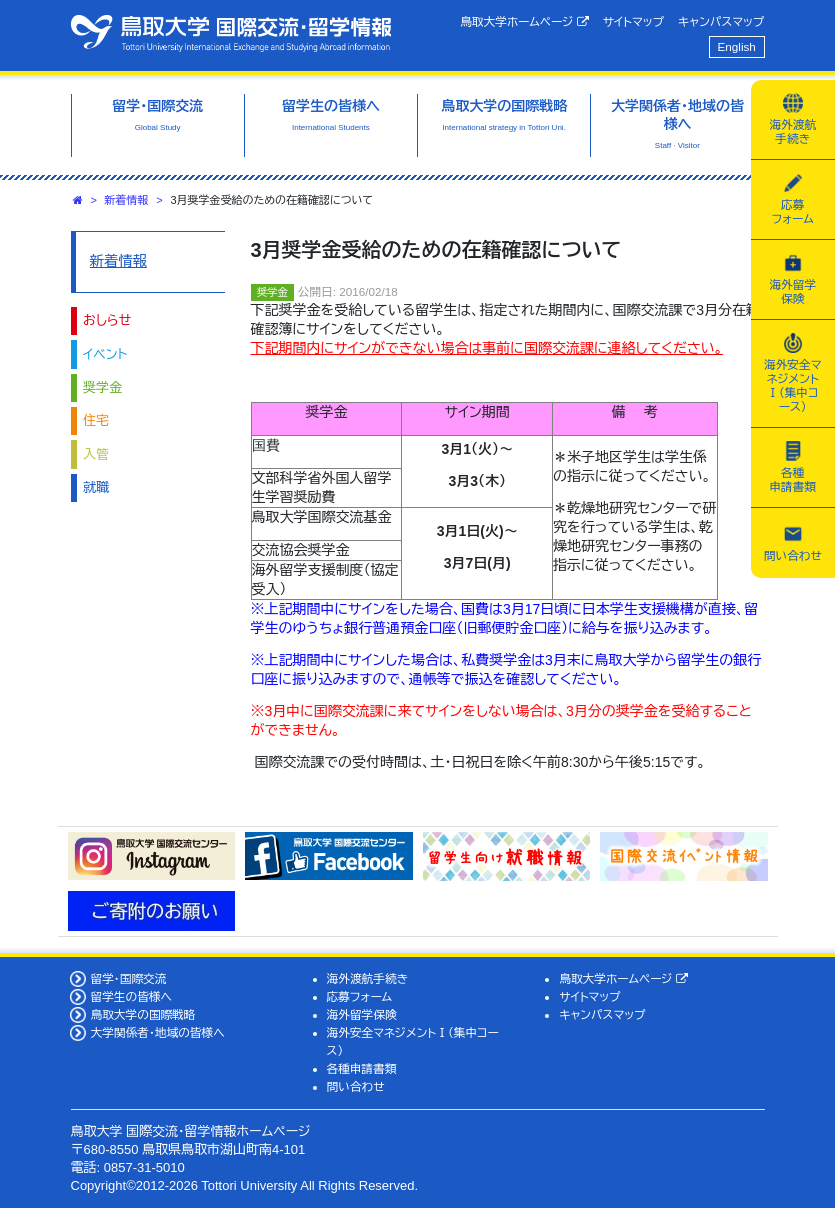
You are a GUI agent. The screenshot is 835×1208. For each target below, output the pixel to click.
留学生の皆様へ (131, 996)
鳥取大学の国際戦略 (142, 1014)
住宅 (96, 420)
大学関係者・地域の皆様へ (157, 1032)
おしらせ (107, 320)
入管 (96, 454)
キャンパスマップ (721, 21)
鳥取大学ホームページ (524, 22)
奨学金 (102, 387)
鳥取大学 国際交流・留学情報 (231, 33)
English (737, 46)
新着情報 (127, 200)
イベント (105, 354)
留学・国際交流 (128, 978)
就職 (96, 487)
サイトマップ (633, 21)
